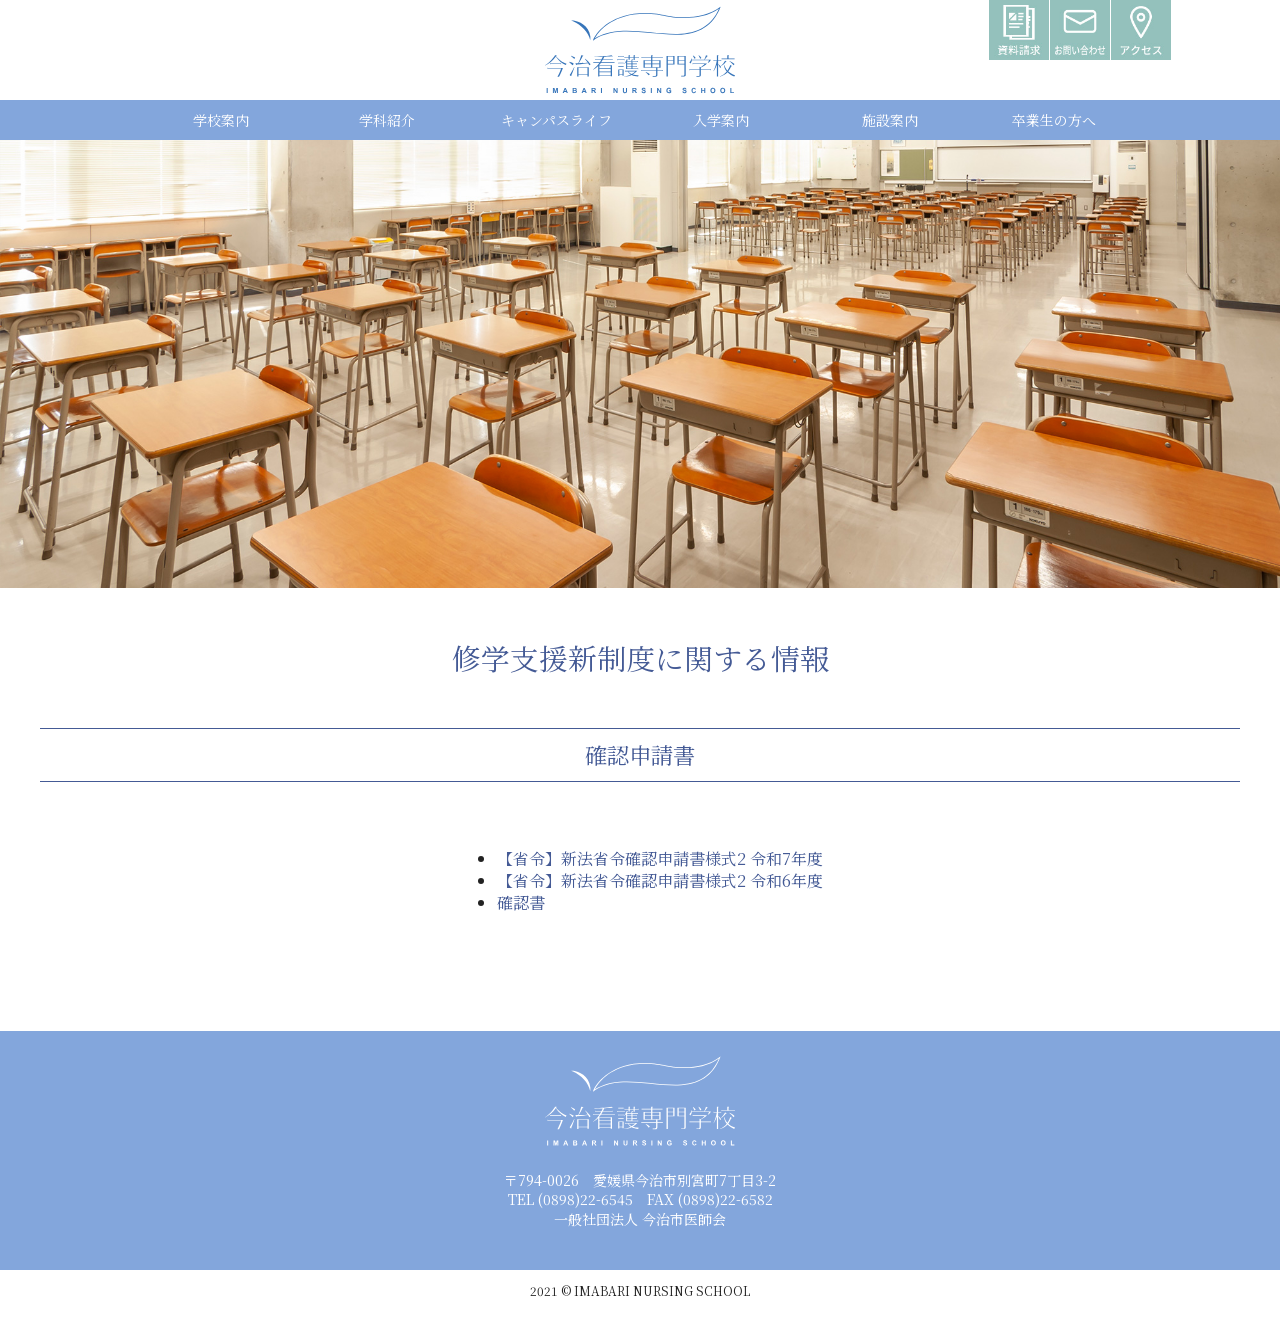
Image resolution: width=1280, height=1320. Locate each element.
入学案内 (721, 120)
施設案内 (890, 120)
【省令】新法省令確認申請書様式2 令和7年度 (660, 858)
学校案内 (221, 120)
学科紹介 (387, 120)
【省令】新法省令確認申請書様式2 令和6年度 (660, 880)
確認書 (521, 902)
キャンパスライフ (556, 120)
